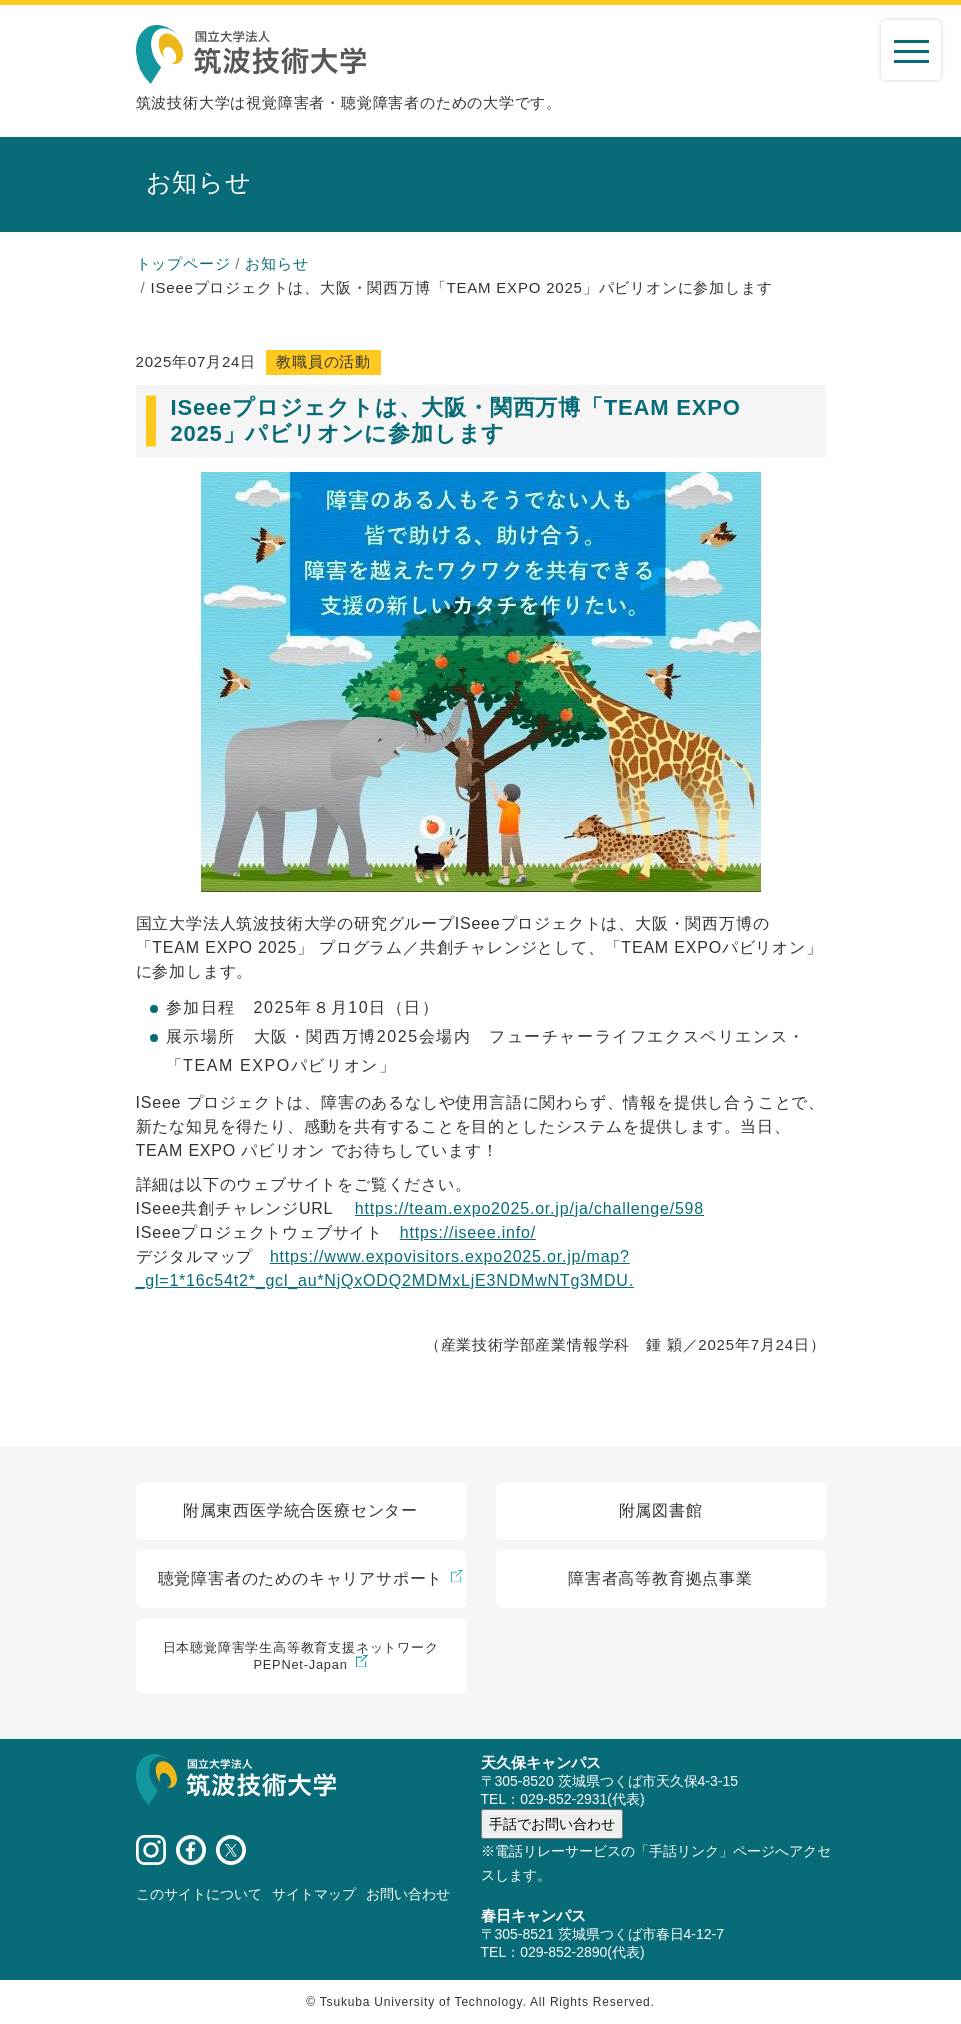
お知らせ (276, 263)
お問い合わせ (408, 1894)
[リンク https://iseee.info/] (468, 1232)
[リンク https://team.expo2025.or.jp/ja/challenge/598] (529, 1208)
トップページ (183, 263)
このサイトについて (199, 1894)
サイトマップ (314, 1894)
